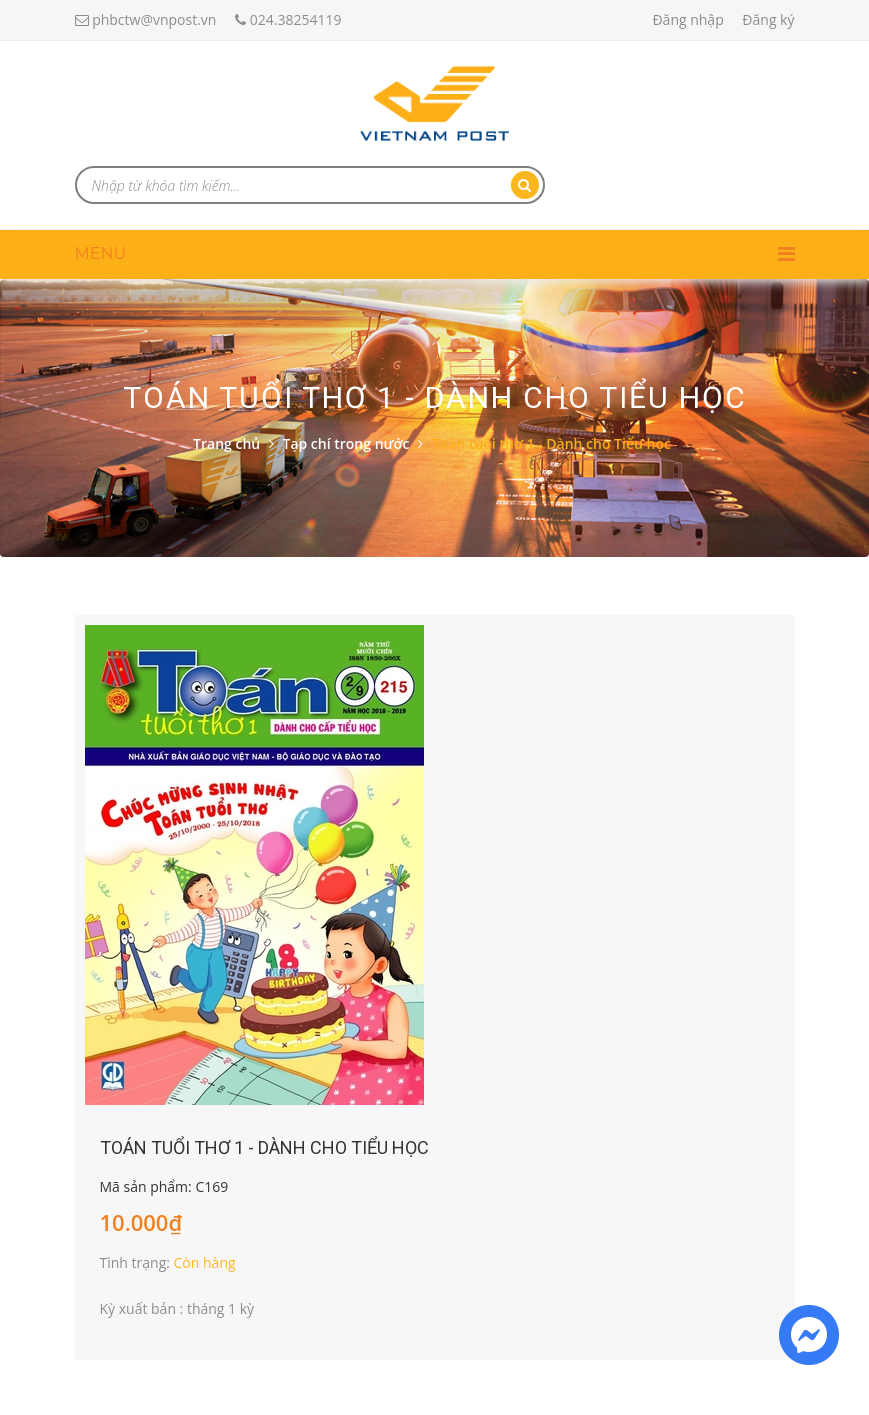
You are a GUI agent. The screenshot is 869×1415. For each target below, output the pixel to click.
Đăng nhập (687, 19)
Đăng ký (768, 19)
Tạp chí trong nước (345, 443)
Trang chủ (226, 443)
